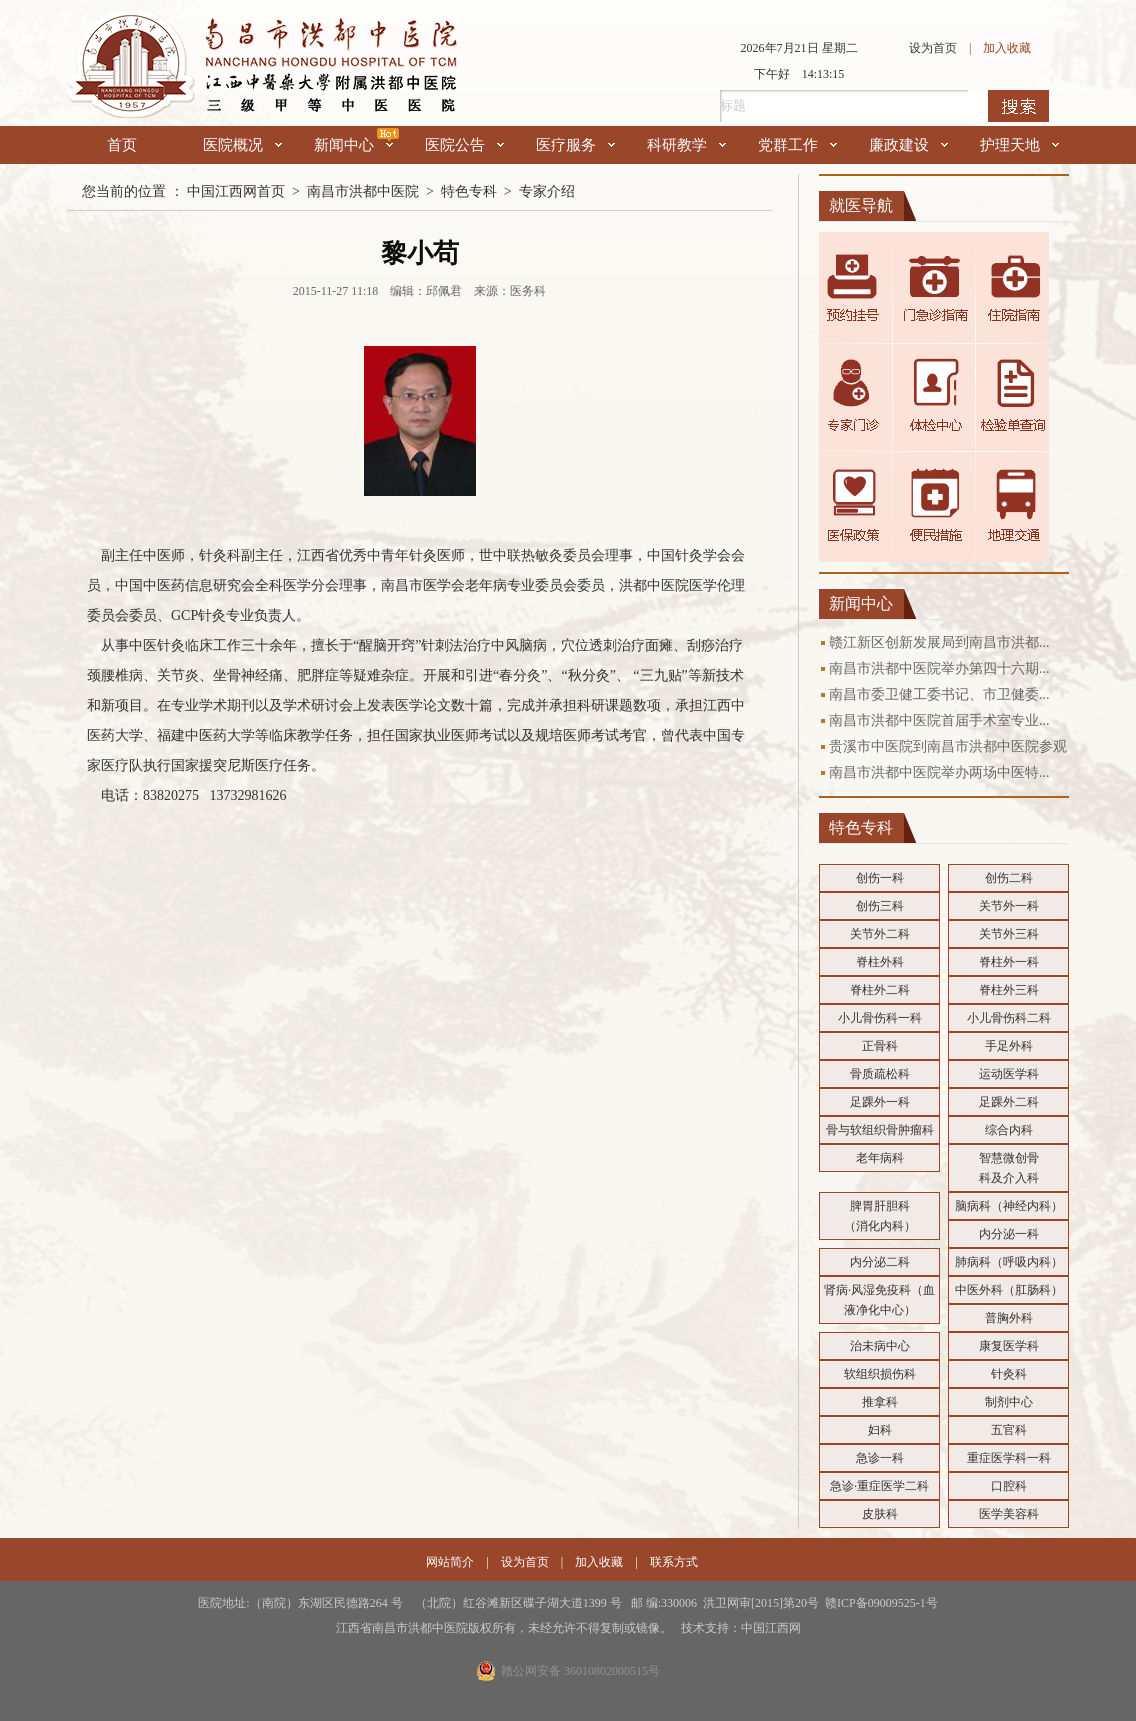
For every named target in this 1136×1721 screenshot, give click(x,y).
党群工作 (797, 145)
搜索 (1018, 106)
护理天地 (1019, 145)
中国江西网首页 (236, 191)
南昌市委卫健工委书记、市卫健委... (939, 694)
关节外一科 (1009, 906)
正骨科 (880, 1046)
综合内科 (1009, 1130)
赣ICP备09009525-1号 (881, 1603)
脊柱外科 (880, 962)
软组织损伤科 (880, 1374)
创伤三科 (880, 906)
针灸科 (1009, 1374)
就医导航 (861, 205)
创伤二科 (1009, 878)
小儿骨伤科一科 (880, 1018)
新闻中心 (353, 145)
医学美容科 (1009, 1514)
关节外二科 (880, 934)
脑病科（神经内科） (1009, 1206)
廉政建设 (908, 145)
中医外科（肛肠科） (1009, 1290)
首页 (122, 145)
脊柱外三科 (1009, 990)
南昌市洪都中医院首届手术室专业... (939, 720)
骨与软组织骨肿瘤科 (880, 1130)
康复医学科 (1009, 1346)
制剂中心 (1009, 1402)
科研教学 (686, 145)
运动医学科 (1009, 1074)
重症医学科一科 (1009, 1458)
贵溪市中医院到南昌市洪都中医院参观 (948, 746)
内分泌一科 (1009, 1234)
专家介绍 (547, 191)
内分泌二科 (880, 1262)
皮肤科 (880, 1514)
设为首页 (933, 48)
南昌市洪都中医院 (363, 191)
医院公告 (464, 145)
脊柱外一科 (1009, 962)
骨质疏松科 (880, 1074)
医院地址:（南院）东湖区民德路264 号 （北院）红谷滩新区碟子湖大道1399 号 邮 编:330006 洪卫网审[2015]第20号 (511, 1603)
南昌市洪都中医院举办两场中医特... (939, 772)
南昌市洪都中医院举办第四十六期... (939, 668)
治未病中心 (880, 1346)
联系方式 (674, 1562)
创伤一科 (880, 878)
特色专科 (469, 191)
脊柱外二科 (880, 990)
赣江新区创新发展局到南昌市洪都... (939, 642)
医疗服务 (575, 145)
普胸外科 (1009, 1318)
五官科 (1009, 1430)
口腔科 (1009, 1486)
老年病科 (880, 1158)
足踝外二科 (1009, 1102)
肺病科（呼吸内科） (1009, 1262)
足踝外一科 (880, 1102)
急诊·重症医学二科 (879, 1486)
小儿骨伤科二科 (1009, 1018)
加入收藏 (1007, 48)
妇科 (880, 1430)
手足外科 (1009, 1046)
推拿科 (880, 1402)
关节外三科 (1009, 934)
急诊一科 (880, 1458)
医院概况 (242, 145)
